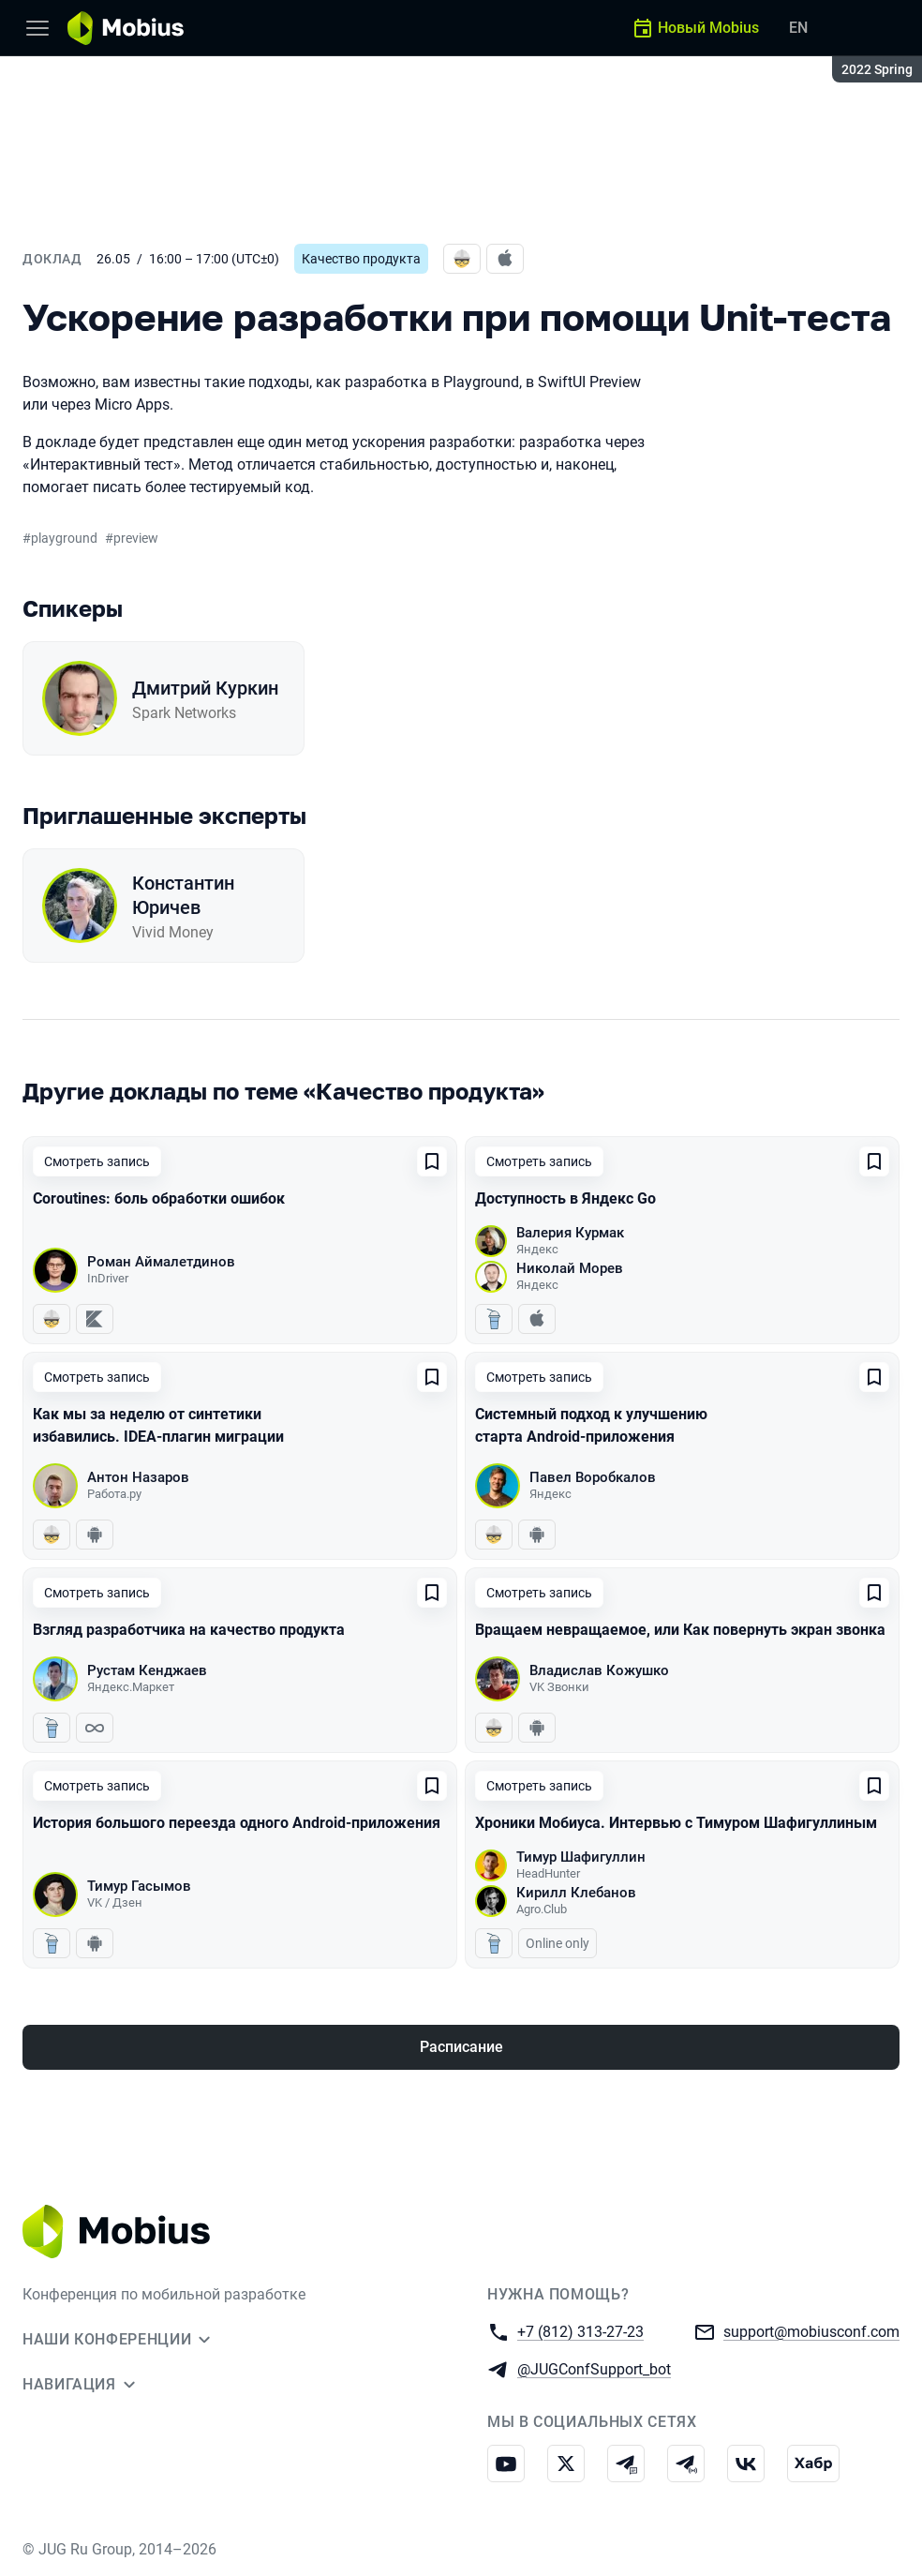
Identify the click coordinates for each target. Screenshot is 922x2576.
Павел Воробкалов (592, 1477)
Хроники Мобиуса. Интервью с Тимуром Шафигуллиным (676, 1823)
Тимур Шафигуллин (581, 1857)
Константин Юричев (183, 895)
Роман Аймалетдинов (161, 1261)
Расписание (461, 2047)
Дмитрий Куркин (205, 688)
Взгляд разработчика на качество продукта (189, 1630)
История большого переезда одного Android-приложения (236, 1823)
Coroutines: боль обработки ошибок (159, 1198)
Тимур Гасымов (139, 1886)
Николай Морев (569, 1268)
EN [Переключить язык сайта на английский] (798, 28)
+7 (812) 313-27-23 (580, 2331)
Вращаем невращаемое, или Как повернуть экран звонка (680, 1630)
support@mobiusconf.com (811, 2331)
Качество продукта (361, 258)
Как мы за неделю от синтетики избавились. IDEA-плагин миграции (158, 1425)
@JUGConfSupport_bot (594, 2368)
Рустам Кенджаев (147, 1670)
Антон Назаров (138, 1477)
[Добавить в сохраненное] (432, 1161)
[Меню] (37, 28)
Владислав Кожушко (599, 1670)
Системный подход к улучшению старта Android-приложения (591, 1425)
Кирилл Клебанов (576, 1892)
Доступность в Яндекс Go (565, 1198)
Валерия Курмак (570, 1232)
